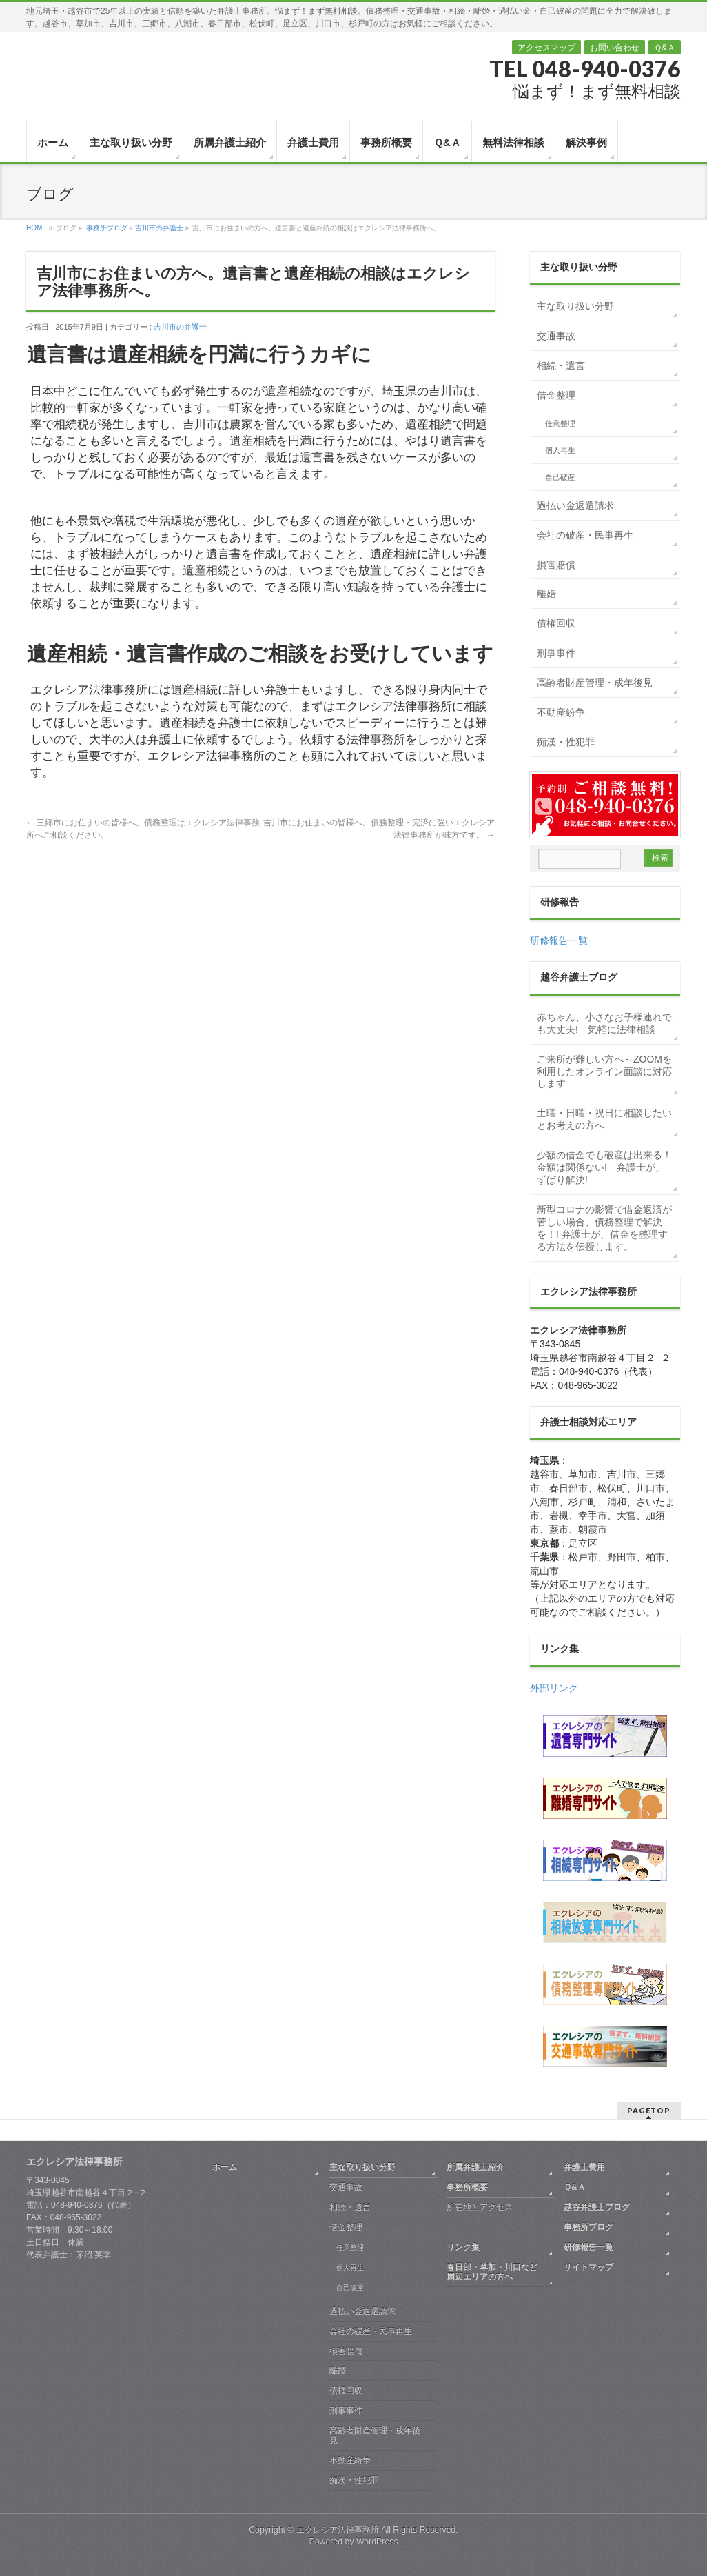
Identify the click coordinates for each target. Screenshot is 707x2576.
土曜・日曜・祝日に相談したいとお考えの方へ (604, 1119)
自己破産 (560, 477)
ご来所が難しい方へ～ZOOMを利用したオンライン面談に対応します (604, 1071)
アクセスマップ (546, 47)
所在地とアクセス (480, 2207)
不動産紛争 (561, 712)
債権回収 (556, 623)
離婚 (546, 593)
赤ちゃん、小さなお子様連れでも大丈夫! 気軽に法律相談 (604, 1023)
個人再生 (560, 450)
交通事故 (556, 335)
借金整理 (556, 395)
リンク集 (463, 2247)
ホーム (224, 2167)
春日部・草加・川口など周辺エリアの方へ (492, 2272)
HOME (36, 228)
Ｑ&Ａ (664, 47)
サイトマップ (588, 2267)
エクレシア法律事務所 (338, 2530)
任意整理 (560, 423)
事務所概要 (467, 2187)
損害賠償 (556, 564)
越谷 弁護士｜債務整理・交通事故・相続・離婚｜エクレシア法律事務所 (99, 69)
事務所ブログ (106, 228)
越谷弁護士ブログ (597, 2207)
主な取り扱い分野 (575, 306)
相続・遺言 (561, 365)
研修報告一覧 (559, 940)
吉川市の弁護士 (159, 228)
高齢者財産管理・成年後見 (595, 682)
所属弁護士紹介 (475, 2167)
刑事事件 (556, 652)
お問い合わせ (614, 47)
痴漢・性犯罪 (566, 741)
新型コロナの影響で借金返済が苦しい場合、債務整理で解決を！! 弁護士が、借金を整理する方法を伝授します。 (604, 1228)
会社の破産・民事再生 (585, 535)
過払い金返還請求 (575, 505)
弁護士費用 (584, 2167)
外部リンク (554, 1687)
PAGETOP (648, 2110)
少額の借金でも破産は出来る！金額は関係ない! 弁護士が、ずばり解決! (604, 1167)
